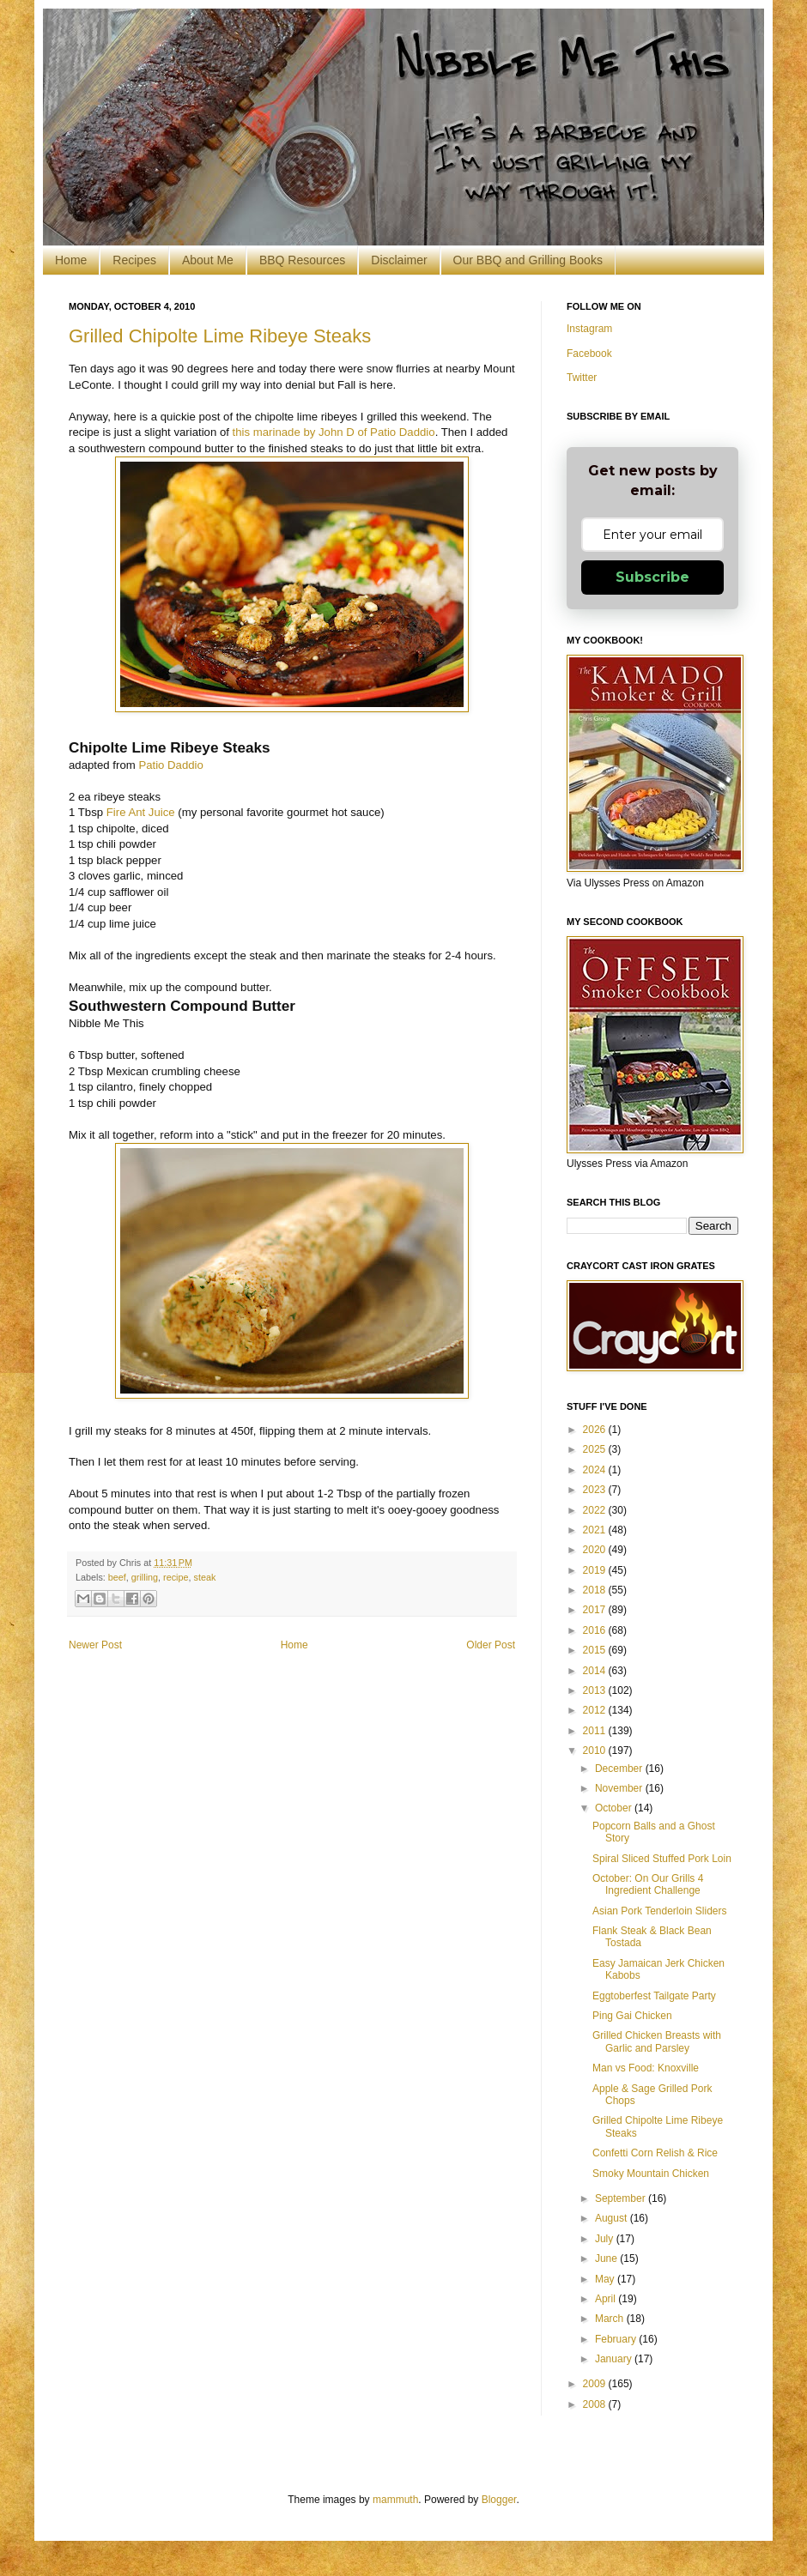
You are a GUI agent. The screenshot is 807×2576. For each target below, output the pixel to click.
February (617, 2339)
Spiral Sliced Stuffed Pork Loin (661, 1859)
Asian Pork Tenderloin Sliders (659, 1911)
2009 (596, 2384)
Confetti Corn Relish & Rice (655, 2153)
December (620, 1769)
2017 (596, 1610)
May (606, 2279)
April (606, 2299)
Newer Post (95, 1645)
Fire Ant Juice (140, 812)
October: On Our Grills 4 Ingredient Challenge (647, 1884)
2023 (596, 1490)
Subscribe (652, 577)
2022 (596, 1510)
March (611, 2319)
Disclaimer (399, 260)
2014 (596, 1671)
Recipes (134, 260)
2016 (596, 1630)
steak (204, 1577)
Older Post (490, 1645)
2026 (596, 1430)
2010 (596, 1751)
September (621, 2198)
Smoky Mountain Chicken (650, 2174)
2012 (596, 1710)
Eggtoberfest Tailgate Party (654, 1996)
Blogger (499, 2500)
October (614, 1808)
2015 (596, 1650)
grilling (144, 1577)
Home (71, 260)
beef (117, 1577)
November (620, 1788)
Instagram (589, 329)
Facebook (589, 354)
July (605, 2239)
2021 (596, 1530)
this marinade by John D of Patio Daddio (332, 432)
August (612, 2218)
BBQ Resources (302, 260)
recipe (175, 1577)
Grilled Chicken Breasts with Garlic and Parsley (656, 2041)
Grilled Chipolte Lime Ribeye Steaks (220, 336)
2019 (596, 1570)
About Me (208, 260)
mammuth (395, 2500)
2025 (596, 1449)
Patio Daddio (170, 765)
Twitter (582, 378)
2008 (596, 2404)
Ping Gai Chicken (632, 2016)
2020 (596, 1550)
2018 (596, 1590)
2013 (596, 1690)
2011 (596, 1731)
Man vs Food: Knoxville (645, 2068)
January (614, 2359)
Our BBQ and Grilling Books (528, 260)
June (607, 2258)
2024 (596, 1470)
